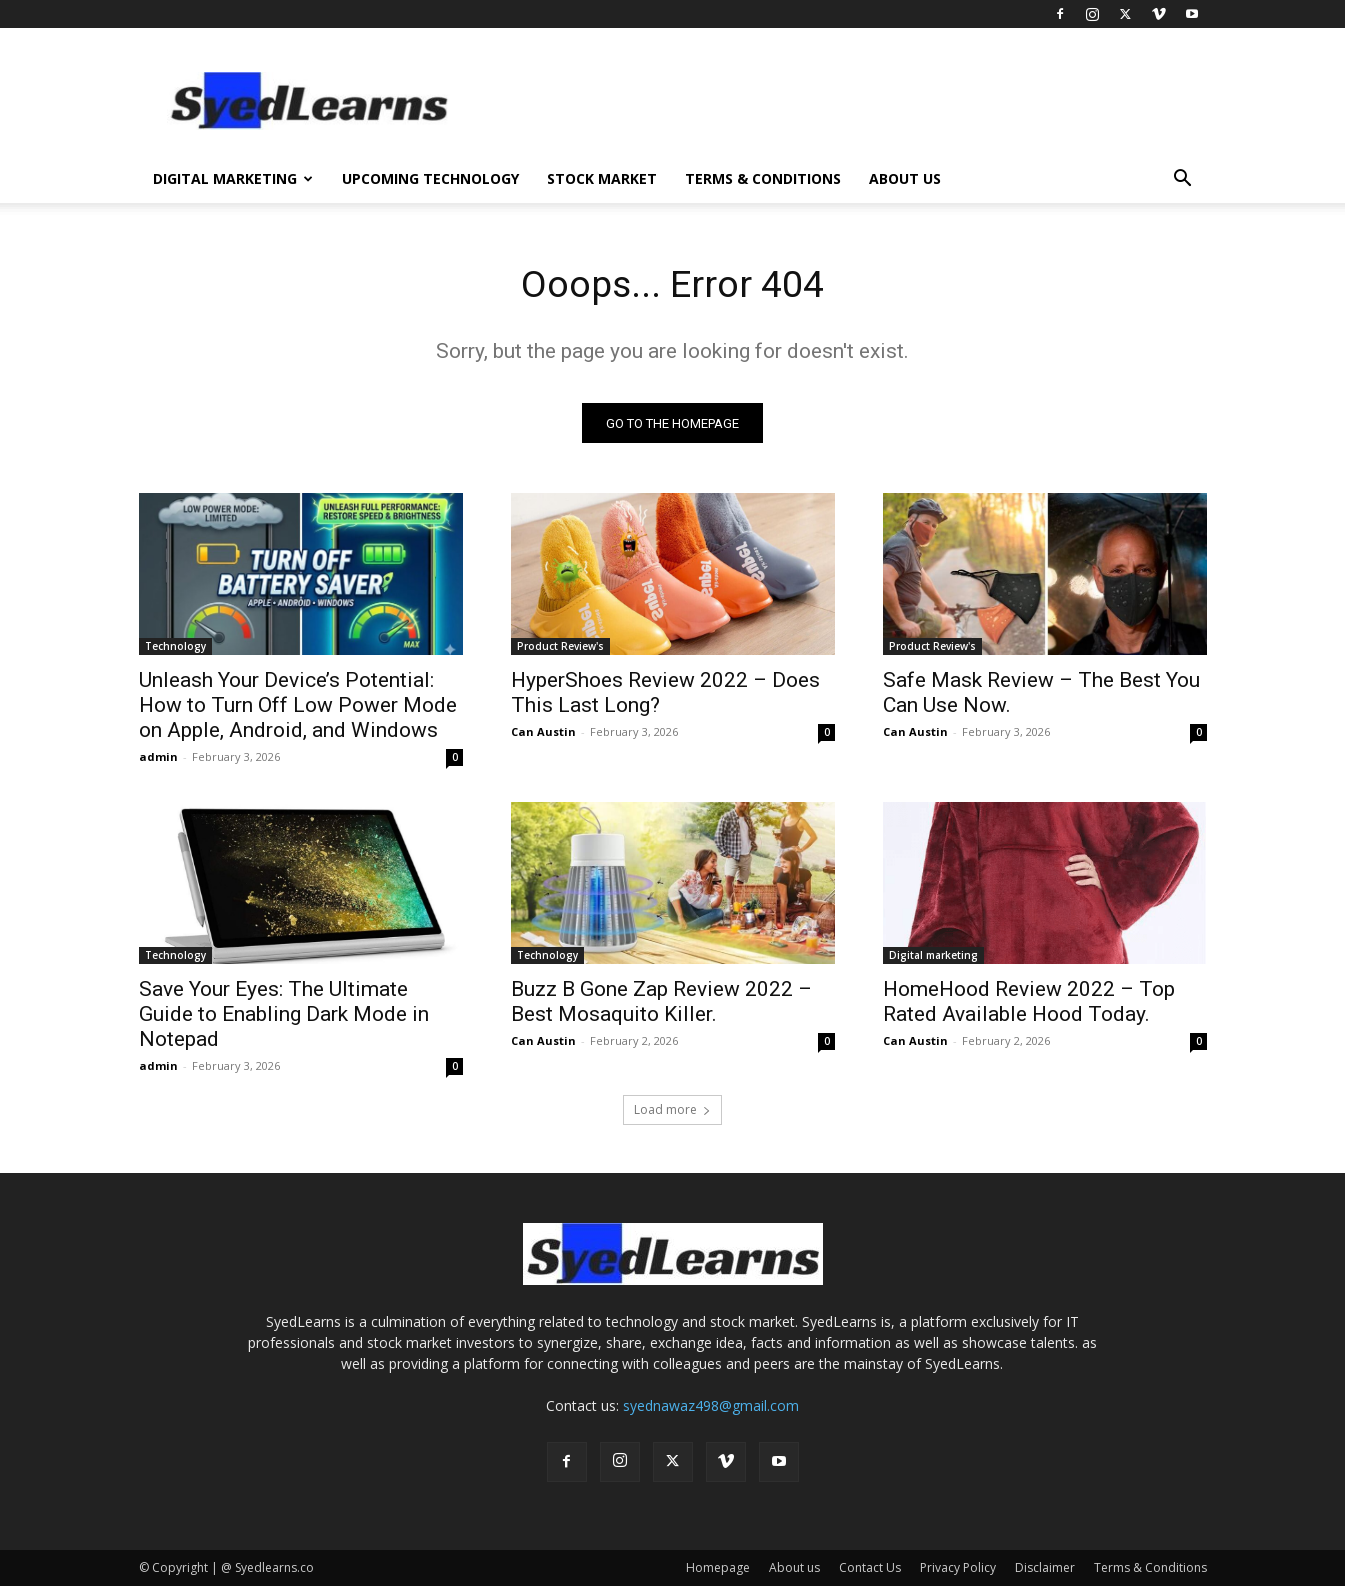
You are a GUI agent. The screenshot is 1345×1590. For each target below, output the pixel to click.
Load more (672, 1113)
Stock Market (602, 178)
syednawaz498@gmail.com (711, 1409)
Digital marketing (933, 959)
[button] (1183, 180)
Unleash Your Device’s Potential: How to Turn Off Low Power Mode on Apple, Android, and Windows (298, 709)
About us (905, 178)
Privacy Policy (958, 1571)
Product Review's (560, 650)
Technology (175, 650)
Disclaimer (1045, 1571)
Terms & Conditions (763, 178)
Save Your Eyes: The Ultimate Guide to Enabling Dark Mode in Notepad (284, 1018)
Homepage (718, 1571)
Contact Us (870, 1571)
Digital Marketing (233, 178)
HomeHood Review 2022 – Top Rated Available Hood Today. (1029, 1005)
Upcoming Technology (430, 178)
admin (158, 760)
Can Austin (543, 735)
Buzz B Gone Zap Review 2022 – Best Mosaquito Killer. (661, 1005)
